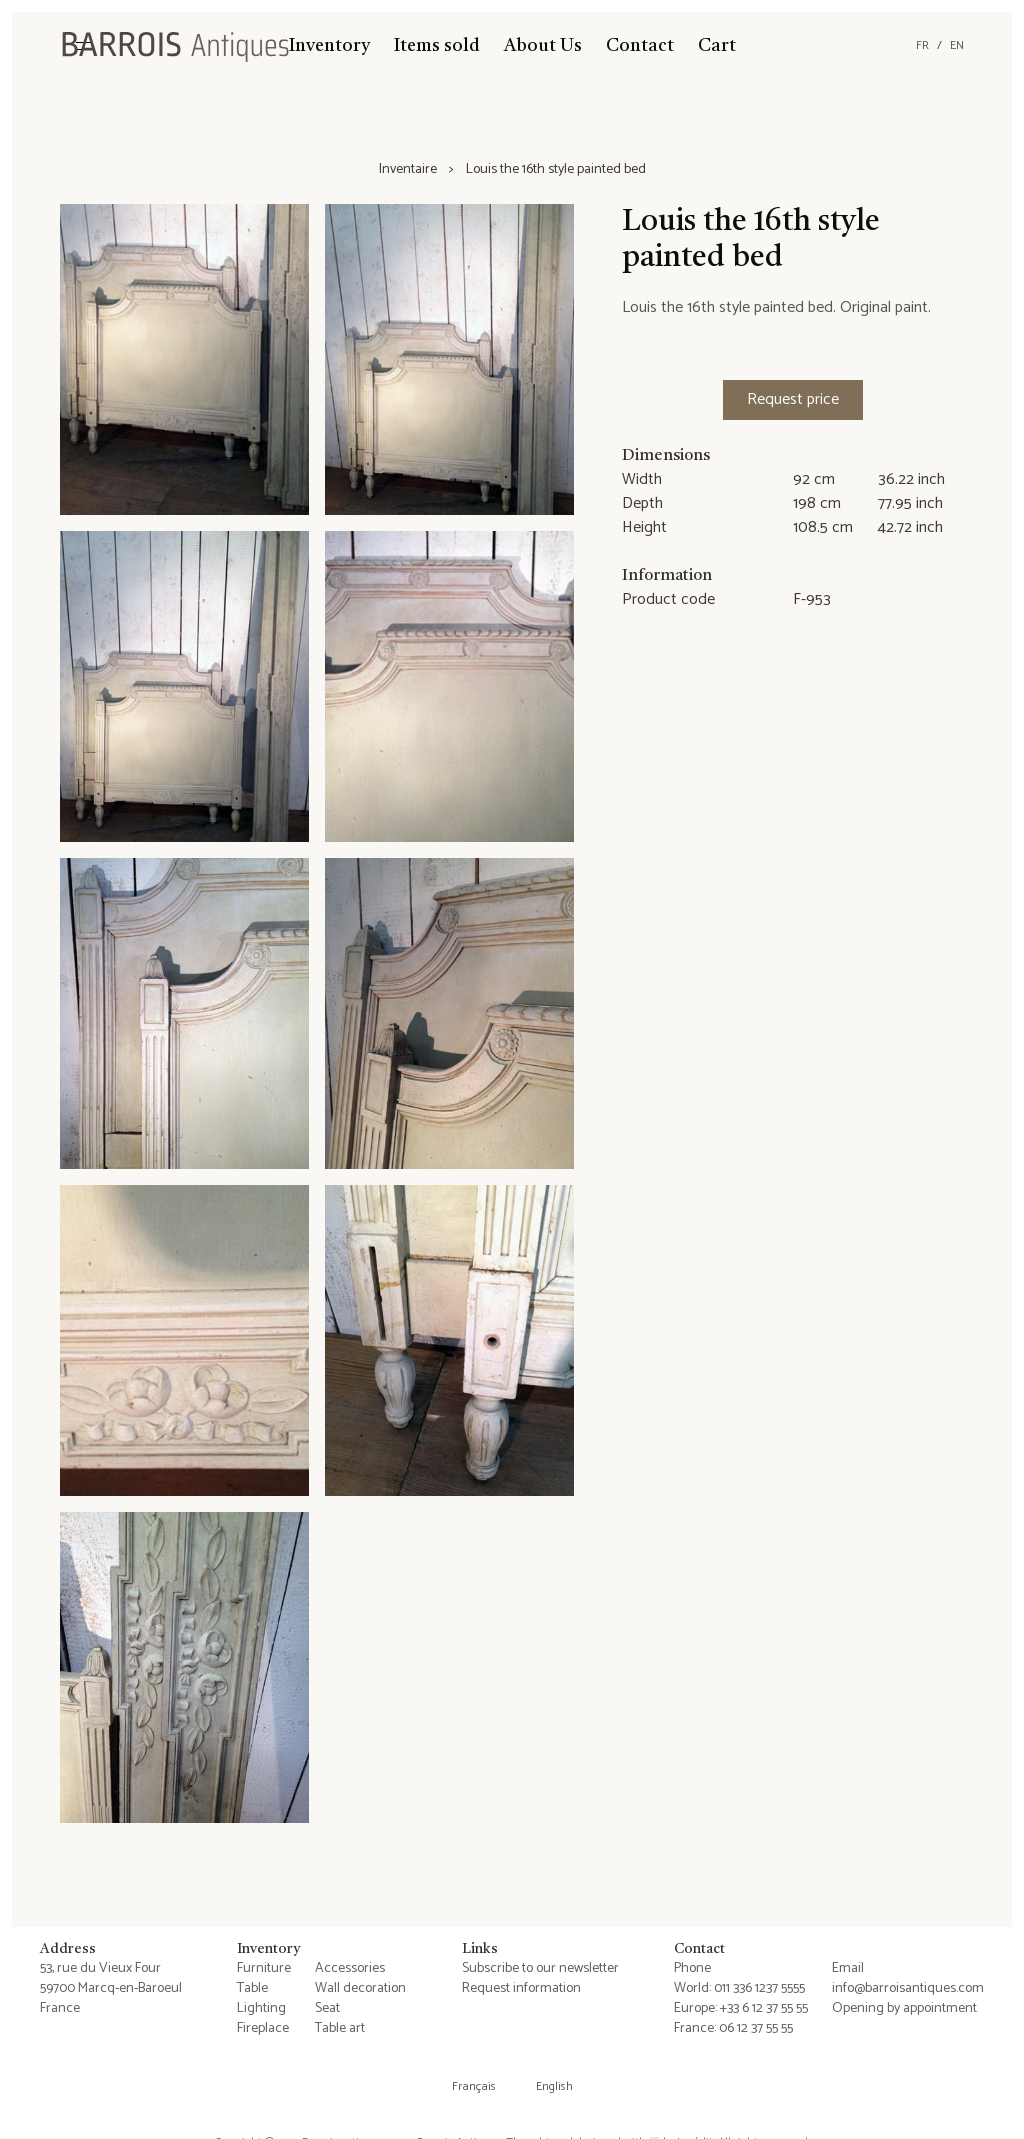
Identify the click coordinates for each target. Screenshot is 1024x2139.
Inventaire (408, 170)
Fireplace (263, 2028)
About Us (543, 46)
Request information (521, 1988)
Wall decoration (360, 1988)
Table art (340, 2028)
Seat (327, 2008)
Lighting (261, 2008)
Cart (717, 46)
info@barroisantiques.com (908, 1988)
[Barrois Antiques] (175, 46)
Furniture (264, 1968)
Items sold (437, 46)
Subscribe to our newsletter (540, 1968)
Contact (640, 46)
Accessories (350, 1968)
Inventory (329, 46)
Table (252, 1988)
